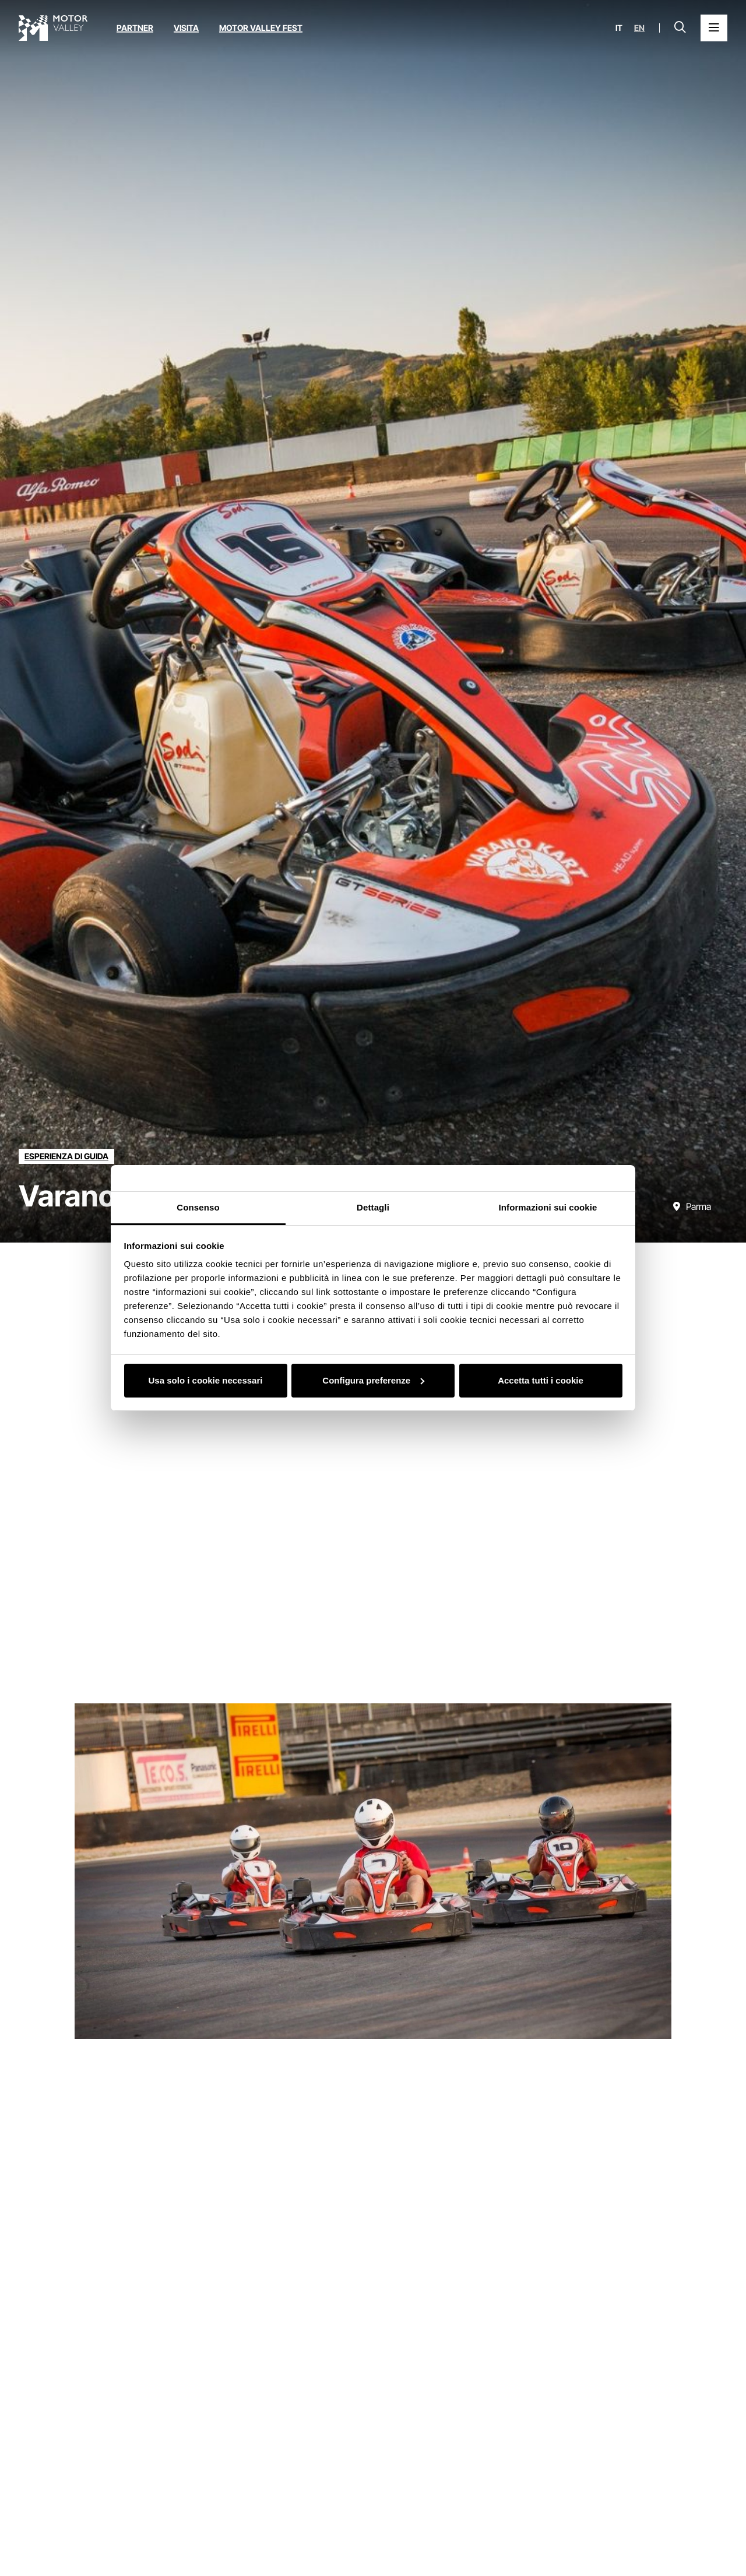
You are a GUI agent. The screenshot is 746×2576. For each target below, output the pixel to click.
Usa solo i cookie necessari (206, 1380)
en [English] (639, 28)
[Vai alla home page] (53, 28)
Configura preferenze (373, 1380)
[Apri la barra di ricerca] (680, 28)
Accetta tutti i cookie (540, 1380)
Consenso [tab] (198, 1207)
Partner (135, 28)
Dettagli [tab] (373, 1207)
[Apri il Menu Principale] (714, 28)
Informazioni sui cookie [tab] (548, 1207)
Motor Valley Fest (260, 28)
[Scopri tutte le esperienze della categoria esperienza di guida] (66, 1156)
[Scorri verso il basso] (726, 1219)
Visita (186, 28)
